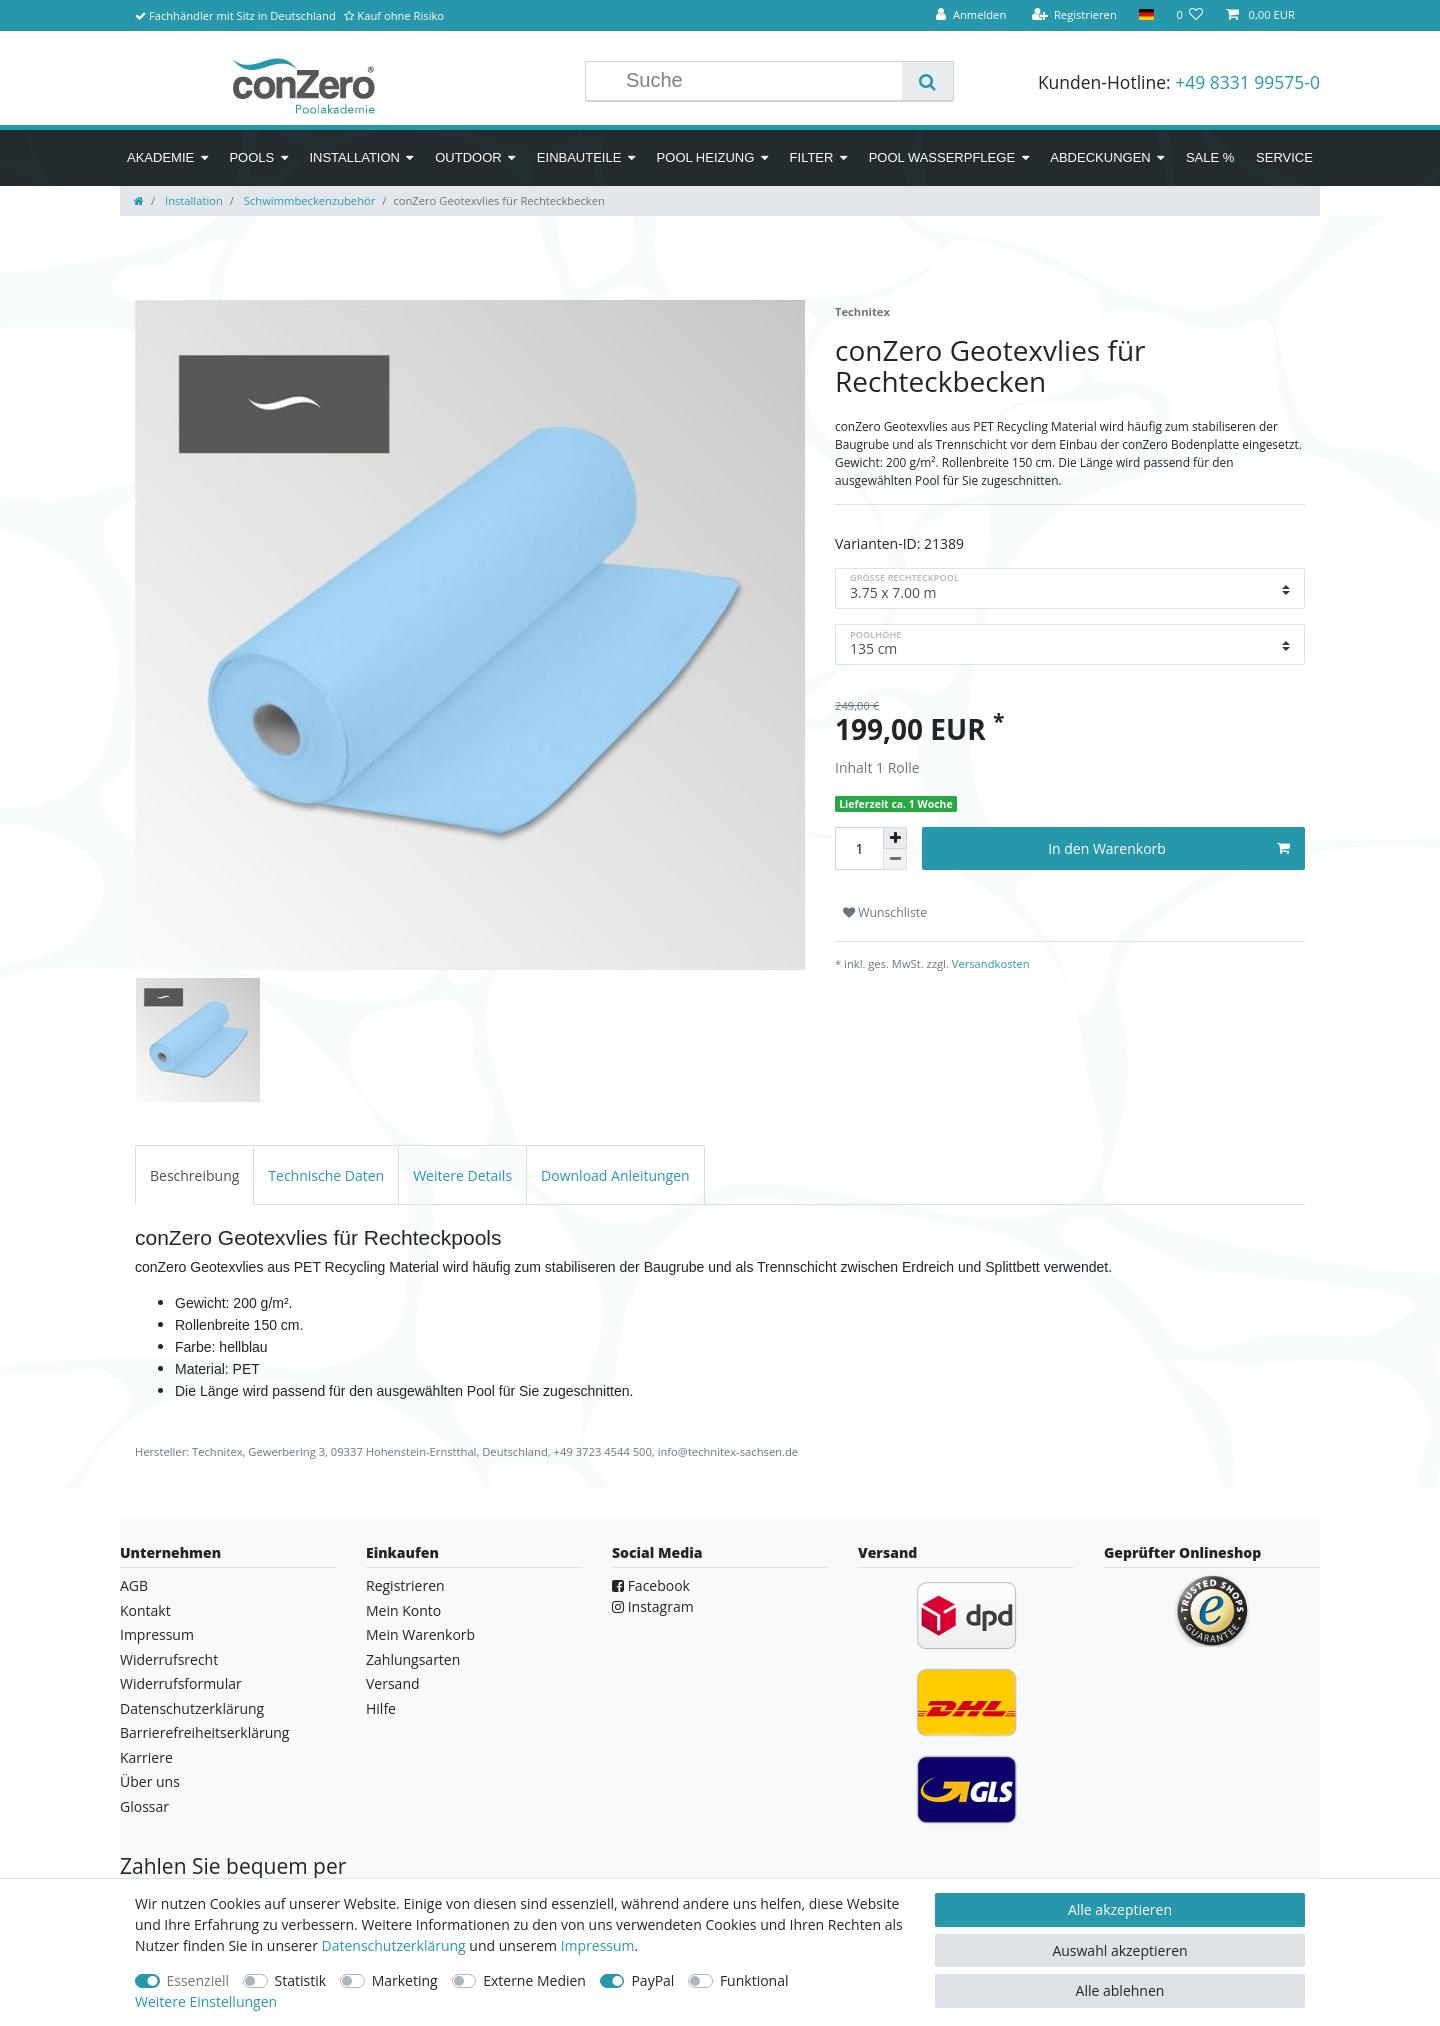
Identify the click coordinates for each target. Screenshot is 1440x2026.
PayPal (652, 1980)
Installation (354, 157)
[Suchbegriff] (759, 81)
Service (1284, 157)
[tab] (194, 1174)
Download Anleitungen (615, 1175)
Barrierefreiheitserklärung (204, 1732)
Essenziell (198, 1980)
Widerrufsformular (181, 1683)
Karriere (146, 1757)
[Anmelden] (971, 15)
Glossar (144, 1806)
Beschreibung (194, 1175)
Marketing (405, 1980)
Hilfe (381, 1708)
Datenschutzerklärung (192, 1708)
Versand (393, 1683)
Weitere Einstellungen (206, 2001)
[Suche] (927, 81)
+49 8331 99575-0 (1247, 82)
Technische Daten (326, 1175)
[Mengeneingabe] (859, 848)
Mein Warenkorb (420, 1634)
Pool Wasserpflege (942, 157)
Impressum (157, 1634)
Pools (251, 157)
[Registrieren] (1074, 15)
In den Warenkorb (1169, 848)
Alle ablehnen (1120, 1990)
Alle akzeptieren (1120, 1909)
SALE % (1210, 157)
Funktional (754, 1980)
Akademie (160, 157)
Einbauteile (579, 157)
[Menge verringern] (895, 859)
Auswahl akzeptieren (1119, 1950)
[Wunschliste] (1189, 15)
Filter (812, 157)
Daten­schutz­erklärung (394, 1945)
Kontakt (145, 1610)
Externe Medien (534, 1980)
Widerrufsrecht (169, 1659)
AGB (134, 1585)
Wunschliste (885, 912)
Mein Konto (403, 1610)
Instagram (653, 1606)
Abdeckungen (1100, 157)
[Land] (1146, 15)
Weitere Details (462, 1175)
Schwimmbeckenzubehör (308, 200)
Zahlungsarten (413, 1659)
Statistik (301, 1980)
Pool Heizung (706, 157)
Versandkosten (989, 963)
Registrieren (405, 1585)
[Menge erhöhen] (895, 838)
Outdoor (468, 157)
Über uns (150, 1781)
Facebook (651, 1585)
